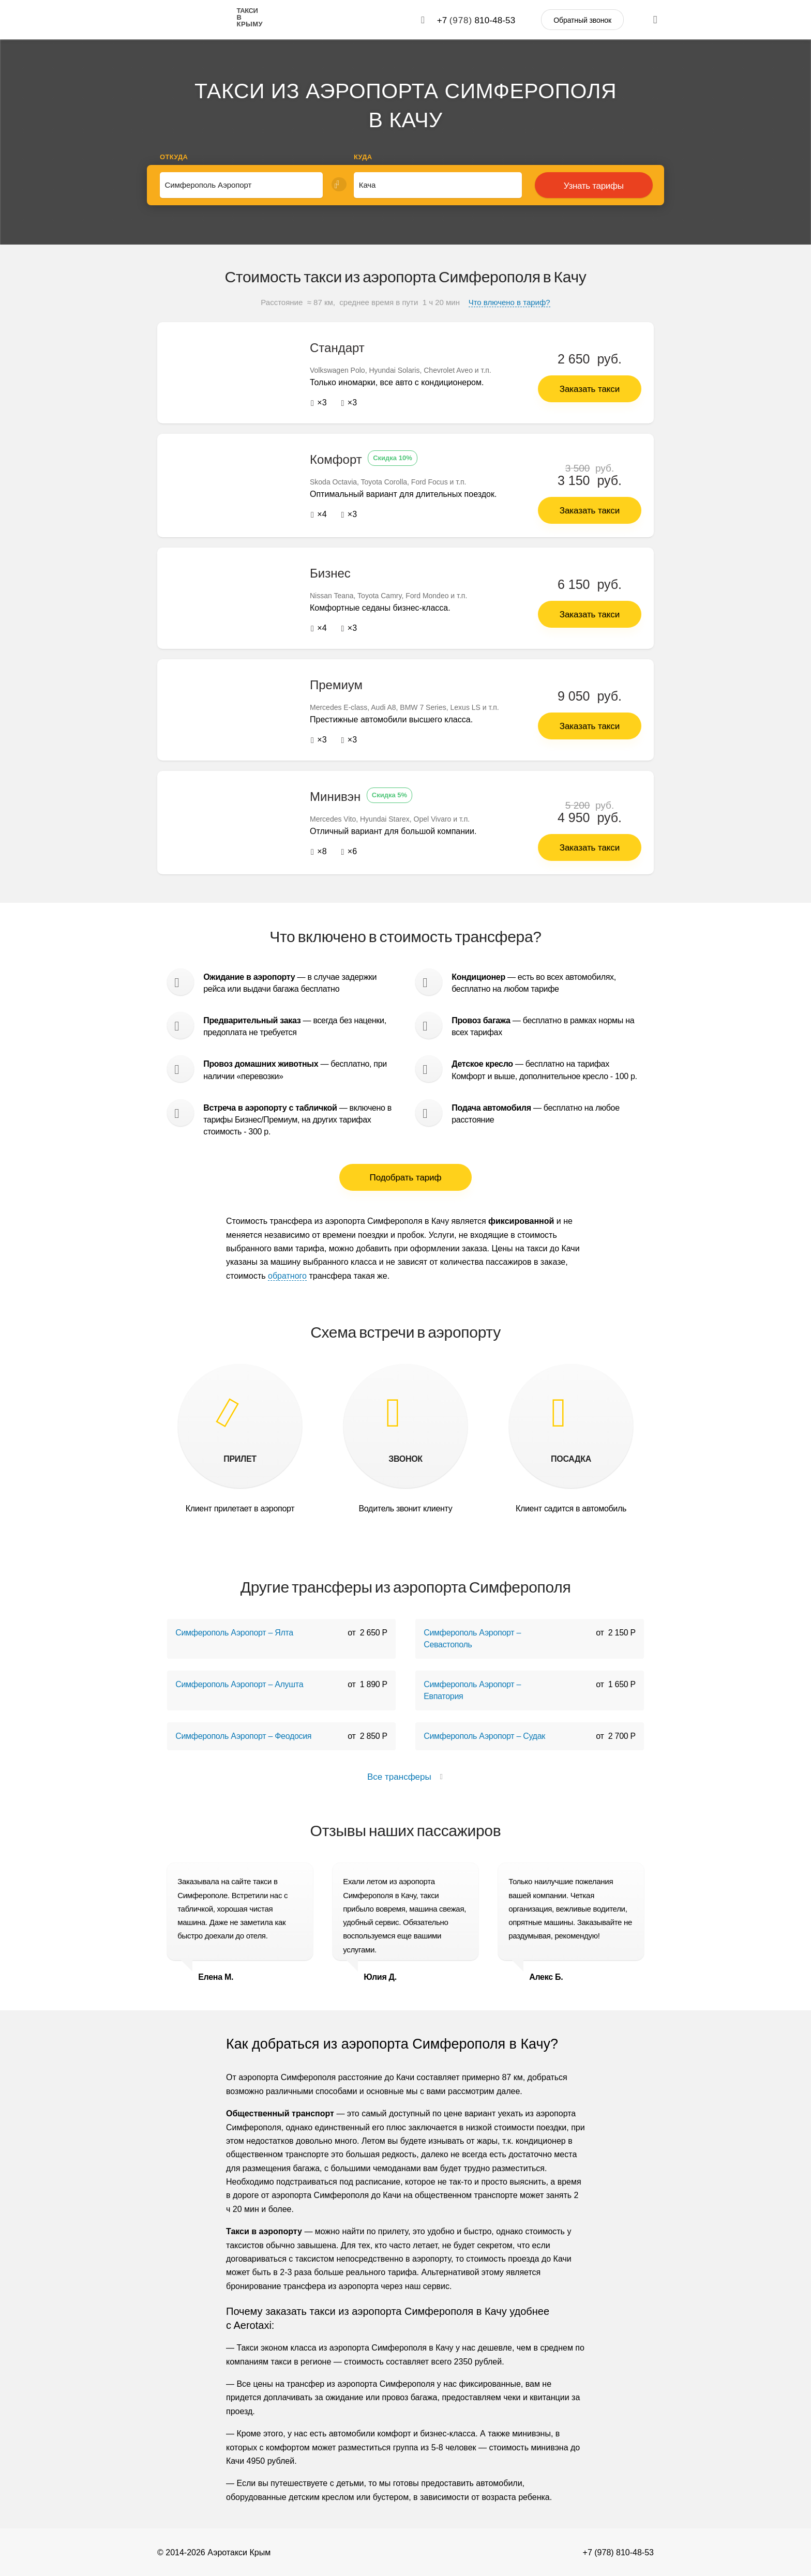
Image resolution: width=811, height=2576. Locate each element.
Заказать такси (590, 388)
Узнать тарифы (594, 186)
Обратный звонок (582, 20)
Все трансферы (405, 1777)
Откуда (174, 157)
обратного (287, 1275)
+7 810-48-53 (476, 20)
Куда (363, 157)
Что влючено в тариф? (509, 302)
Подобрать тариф (406, 1178)
